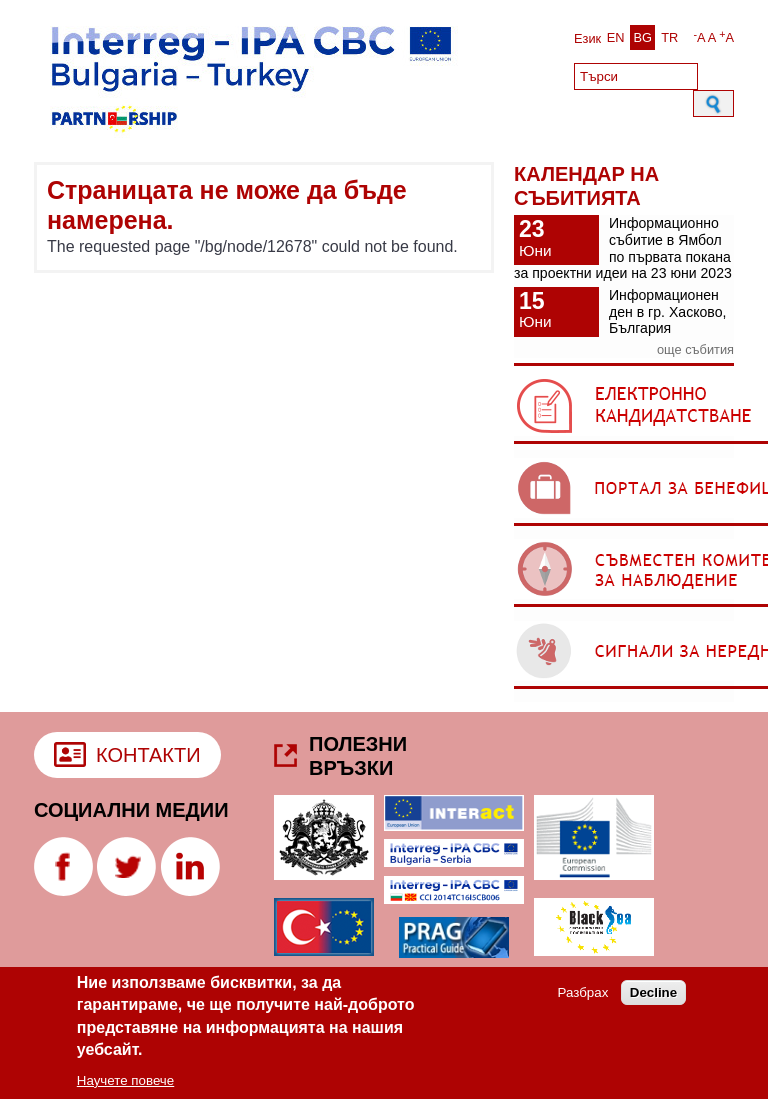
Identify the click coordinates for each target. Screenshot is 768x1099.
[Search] (636, 76)
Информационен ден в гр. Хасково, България (667, 311)
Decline (653, 999)
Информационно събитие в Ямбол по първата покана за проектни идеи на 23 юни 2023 (623, 248)
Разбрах (583, 999)
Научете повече (125, 1086)
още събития (695, 349)
